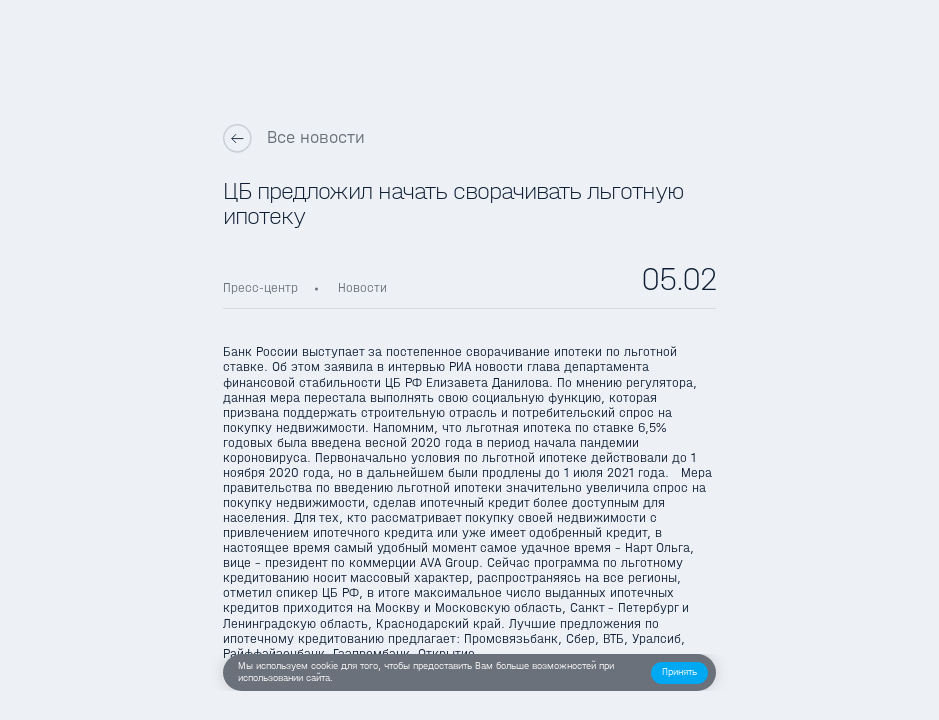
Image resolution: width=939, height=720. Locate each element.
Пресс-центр (260, 288)
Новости (362, 288)
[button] (679, 673)
